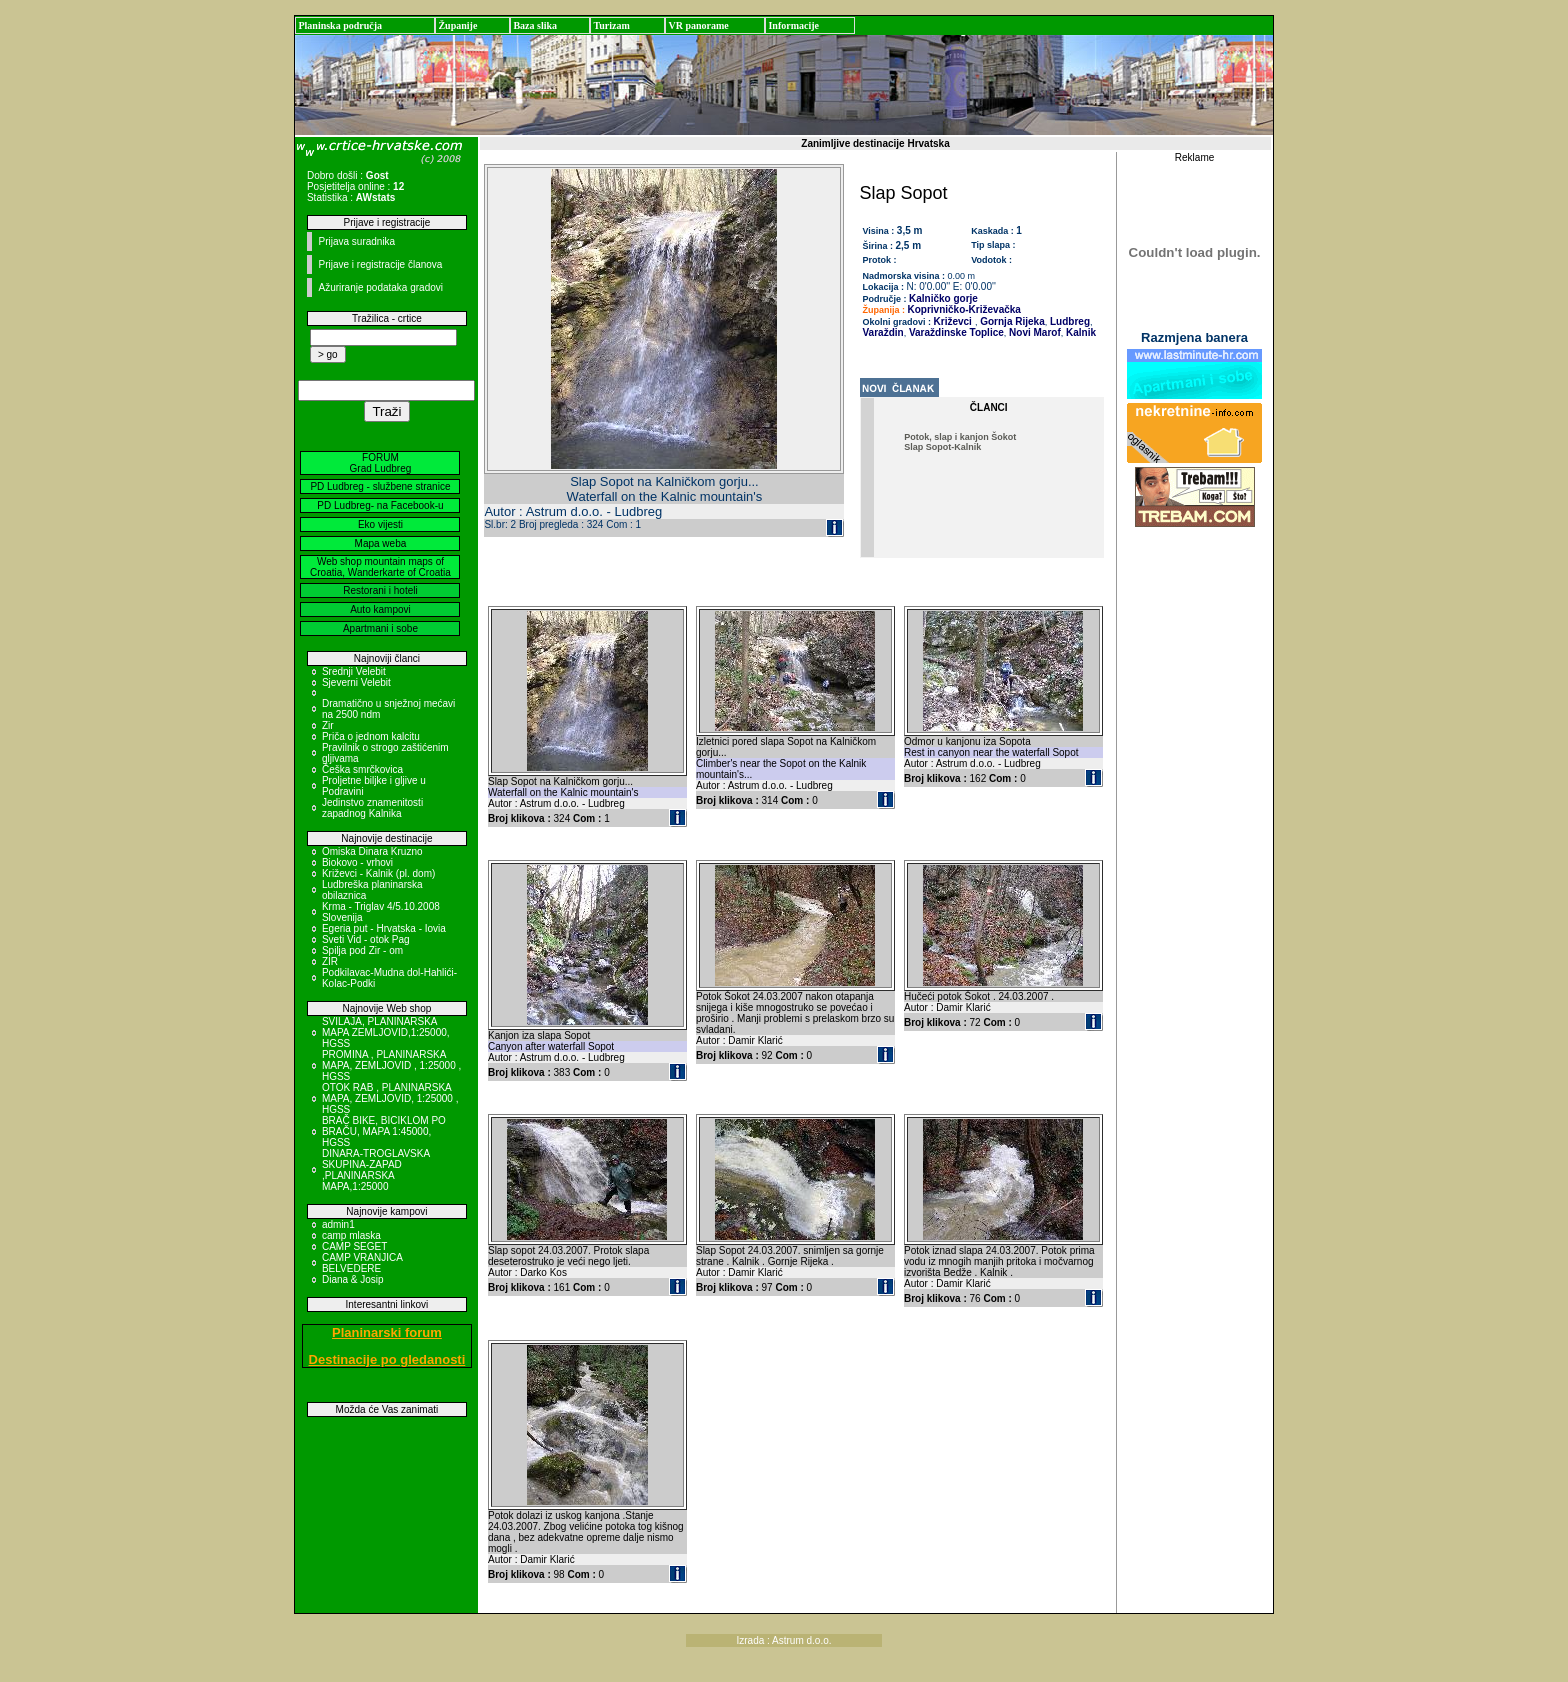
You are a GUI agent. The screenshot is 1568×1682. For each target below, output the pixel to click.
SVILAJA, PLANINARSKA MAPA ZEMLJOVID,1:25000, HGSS (386, 1032)
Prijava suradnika (356, 241)
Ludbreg (1068, 321)
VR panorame (698, 25)
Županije (457, 25)
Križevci (953, 321)
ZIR (330, 961)
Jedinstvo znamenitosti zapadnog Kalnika (372, 808)
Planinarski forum (387, 1332)
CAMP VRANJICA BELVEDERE (362, 1263)
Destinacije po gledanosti (387, 1359)
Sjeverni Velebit (356, 682)
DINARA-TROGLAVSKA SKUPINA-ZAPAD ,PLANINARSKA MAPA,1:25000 (376, 1170)
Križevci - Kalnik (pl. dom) (378, 873)
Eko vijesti (380, 524)
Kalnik (1079, 332)
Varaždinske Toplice (955, 332)
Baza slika (535, 25)
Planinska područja (340, 25)
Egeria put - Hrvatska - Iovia (384, 928)
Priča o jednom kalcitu (371, 736)
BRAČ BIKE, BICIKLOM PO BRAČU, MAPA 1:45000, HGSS (384, 1131)
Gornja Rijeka (1010, 321)
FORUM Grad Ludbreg (381, 463)
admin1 (338, 1224)
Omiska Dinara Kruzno (372, 851)
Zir (328, 725)
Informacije (793, 25)
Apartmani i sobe (380, 628)
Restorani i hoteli (380, 590)
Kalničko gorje (943, 298)
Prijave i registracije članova (380, 264)
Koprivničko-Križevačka (964, 309)
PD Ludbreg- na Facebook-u (380, 505)
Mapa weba (381, 543)
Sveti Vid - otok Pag (366, 939)
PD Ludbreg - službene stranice (380, 486)
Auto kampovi (380, 609)
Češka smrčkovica (362, 769)
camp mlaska (351, 1235)
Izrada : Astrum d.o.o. (783, 1640)
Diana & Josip (353, 1279)
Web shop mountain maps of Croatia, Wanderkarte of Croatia (380, 567)
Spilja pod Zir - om (362, 950)
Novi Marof (1033, 332)
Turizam (611, 25)
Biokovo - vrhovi (357, 862)
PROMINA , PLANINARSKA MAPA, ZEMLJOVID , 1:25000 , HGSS (391, 1065)
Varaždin (883, 332)
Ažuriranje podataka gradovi (380, 287)
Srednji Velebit (354, 671)
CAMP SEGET (354, 1246)
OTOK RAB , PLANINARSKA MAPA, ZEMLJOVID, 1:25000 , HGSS (390, 1098)
